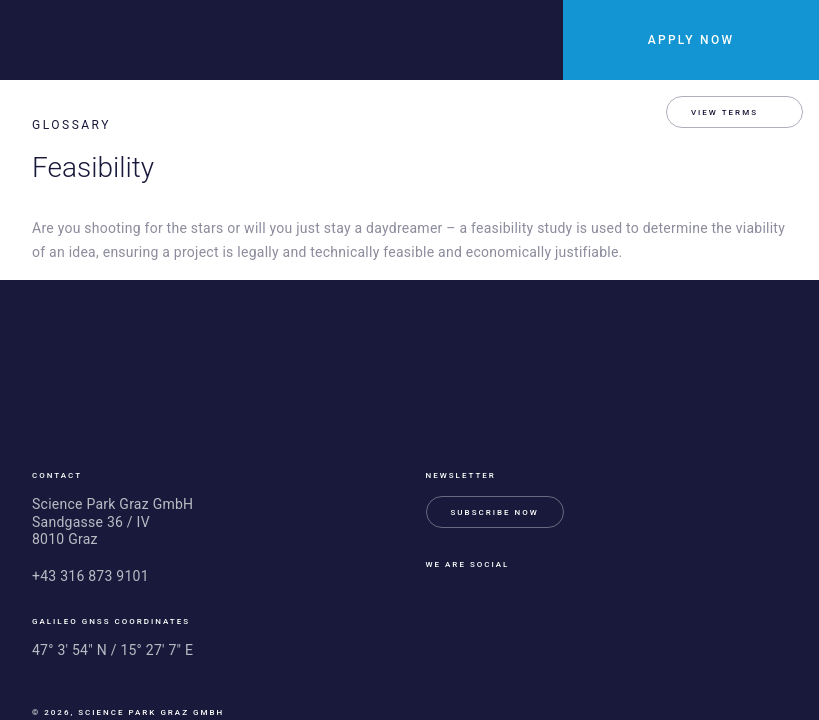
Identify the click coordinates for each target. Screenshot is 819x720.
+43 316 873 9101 (90, 576)
